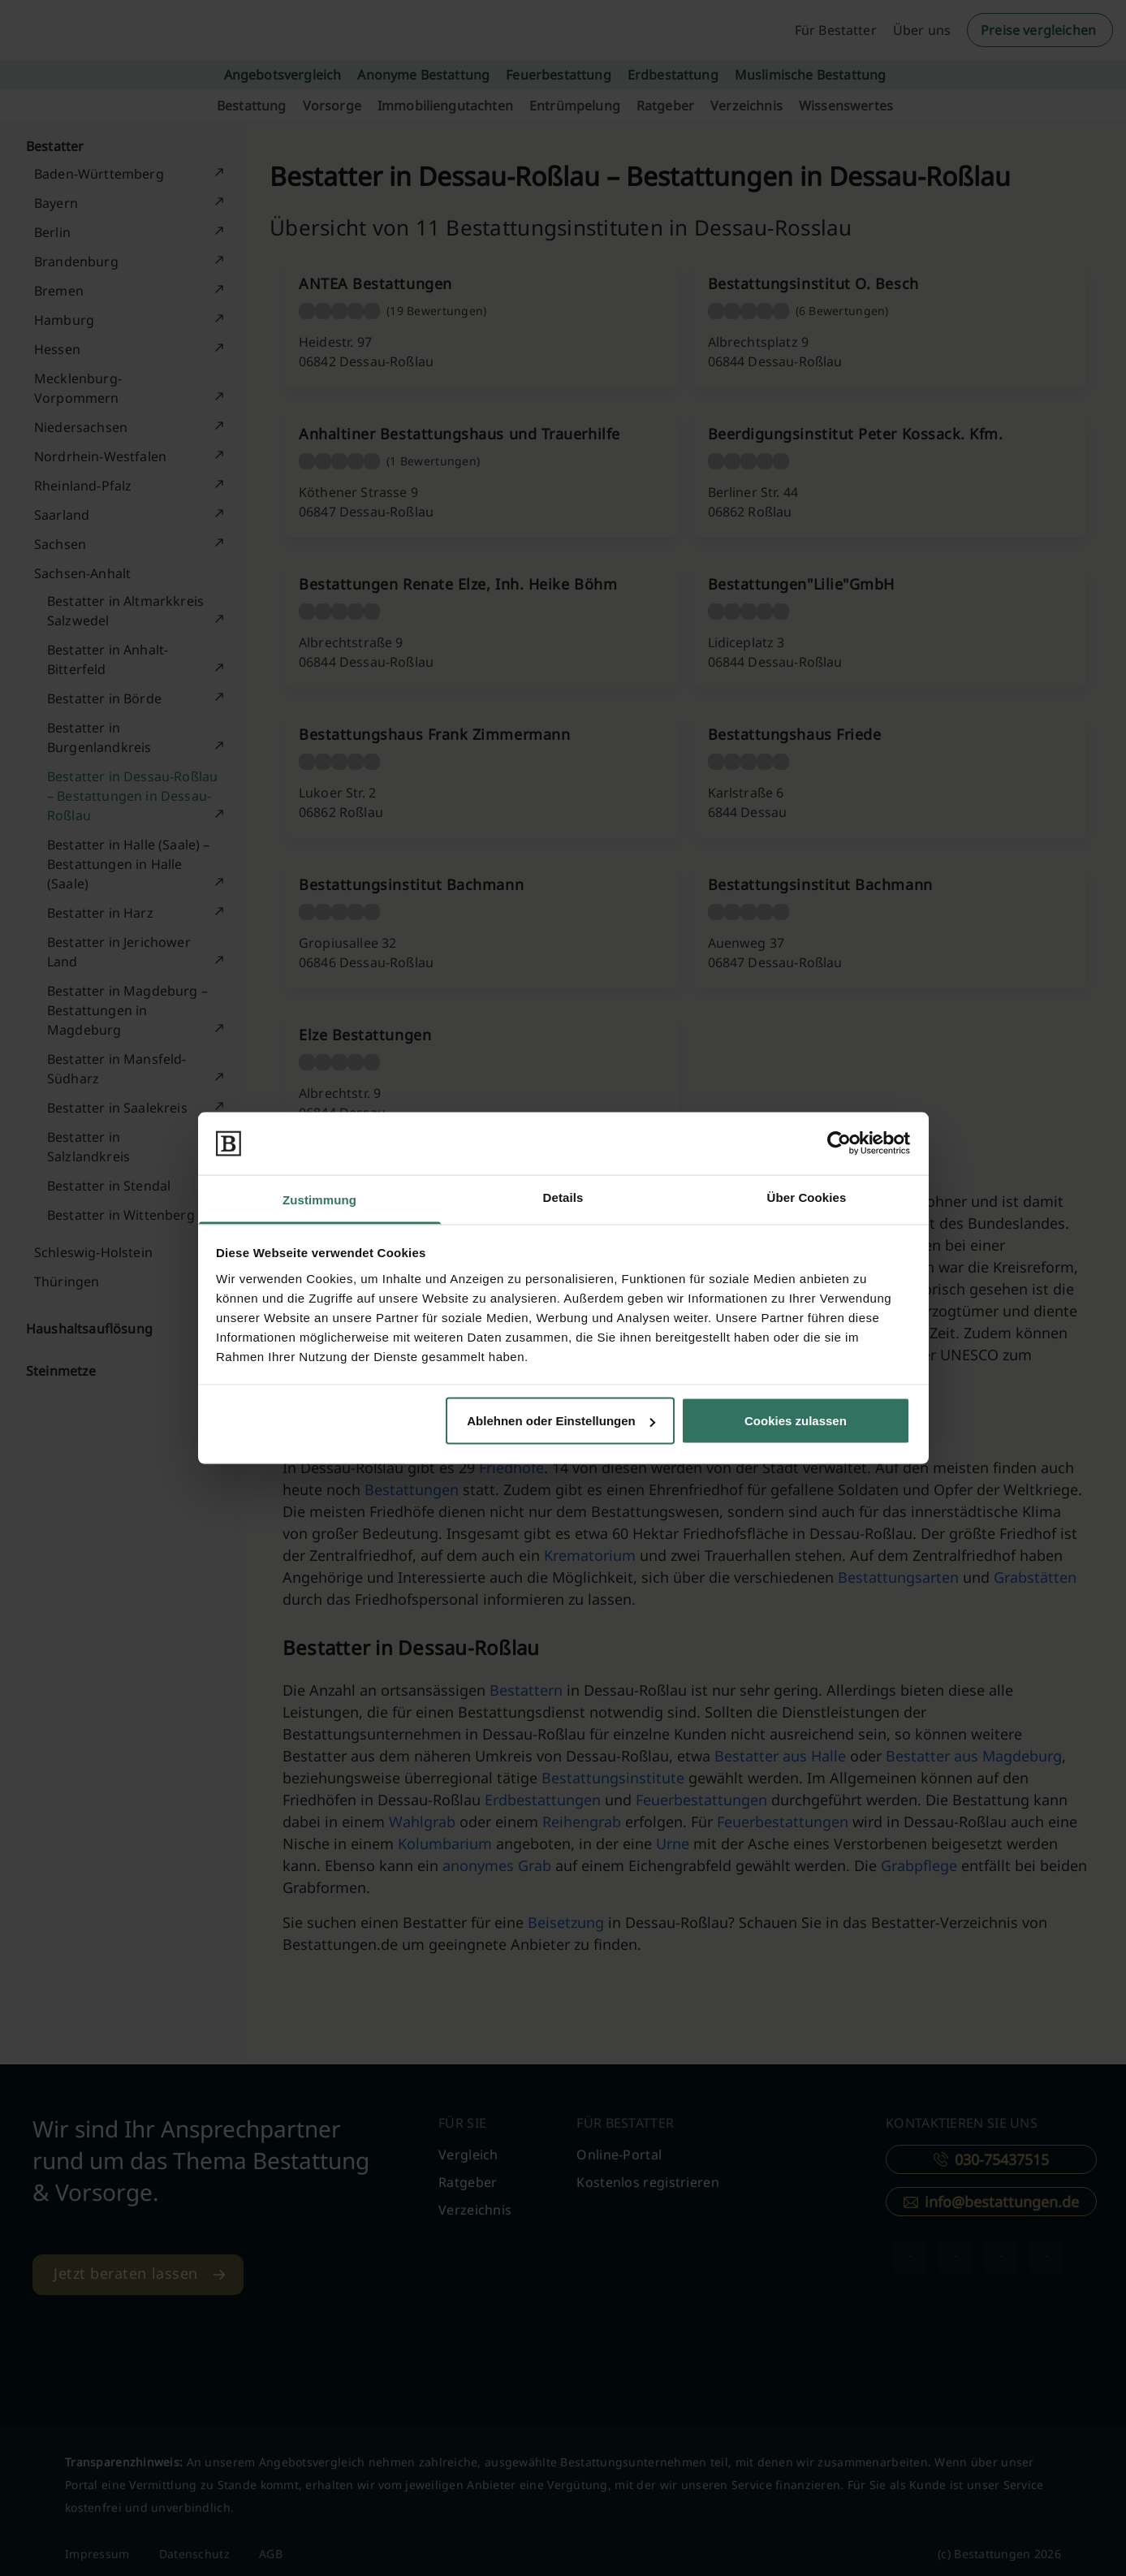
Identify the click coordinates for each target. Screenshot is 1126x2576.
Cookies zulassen (795, 1421)
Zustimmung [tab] (319, 1199)
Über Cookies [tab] (807, 1197)
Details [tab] (563, 1197)
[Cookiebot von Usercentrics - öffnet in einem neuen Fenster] (839, 1143)
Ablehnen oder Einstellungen (561, 1421)
